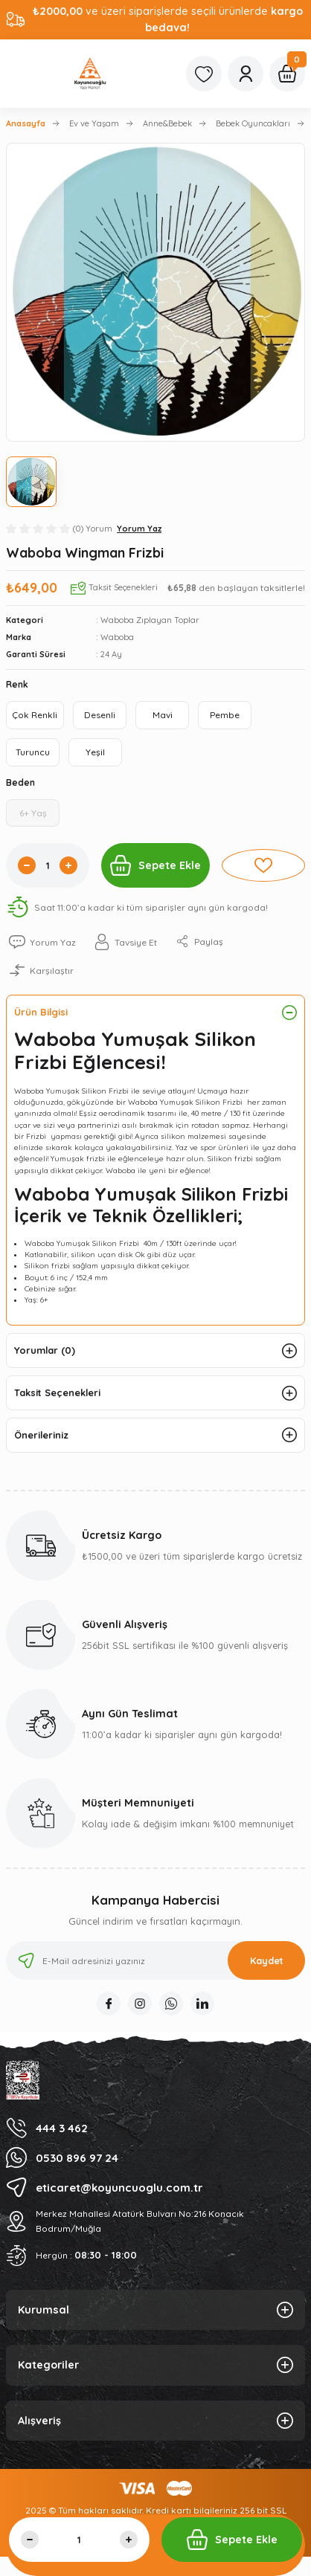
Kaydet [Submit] (266, 1960)
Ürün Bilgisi (41, 1012)
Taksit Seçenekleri (57, 1392)
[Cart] (287, 73)
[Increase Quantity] (68, 865)
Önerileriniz (41, 1435)
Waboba (117, 637)
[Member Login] (245, 73)
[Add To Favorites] (263, 865)
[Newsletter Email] (155, 1960)
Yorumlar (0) (44, 1350)
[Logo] (90, 73)
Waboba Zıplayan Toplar (149, 620)
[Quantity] (47, 865)
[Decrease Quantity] (27, 865)
